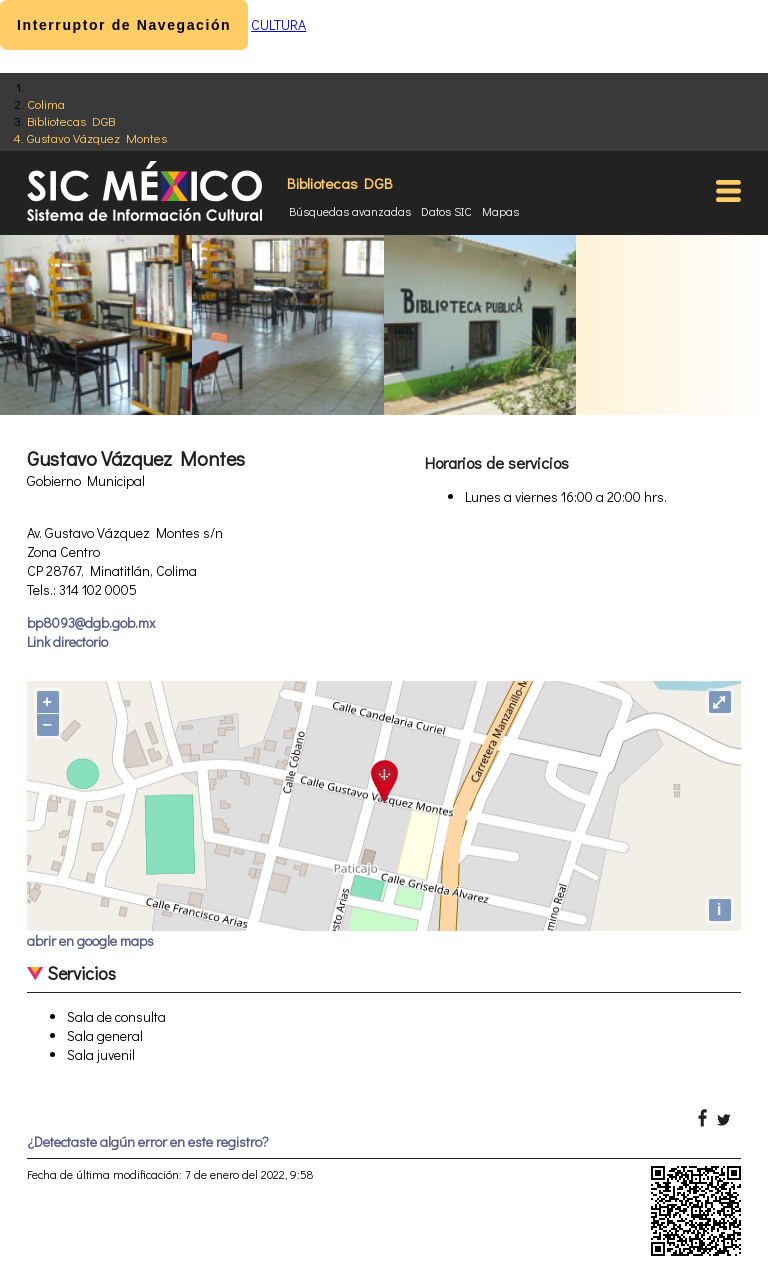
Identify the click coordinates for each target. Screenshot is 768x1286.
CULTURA (278, 24)
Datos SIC (446, 211)
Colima (46, 103)
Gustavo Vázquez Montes (97, 137)
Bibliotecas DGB (71, 120)
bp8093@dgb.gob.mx (91, 622)
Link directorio (67, 641)
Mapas (500, 211)
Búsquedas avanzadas (350, 211)
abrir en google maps (90, 940)
